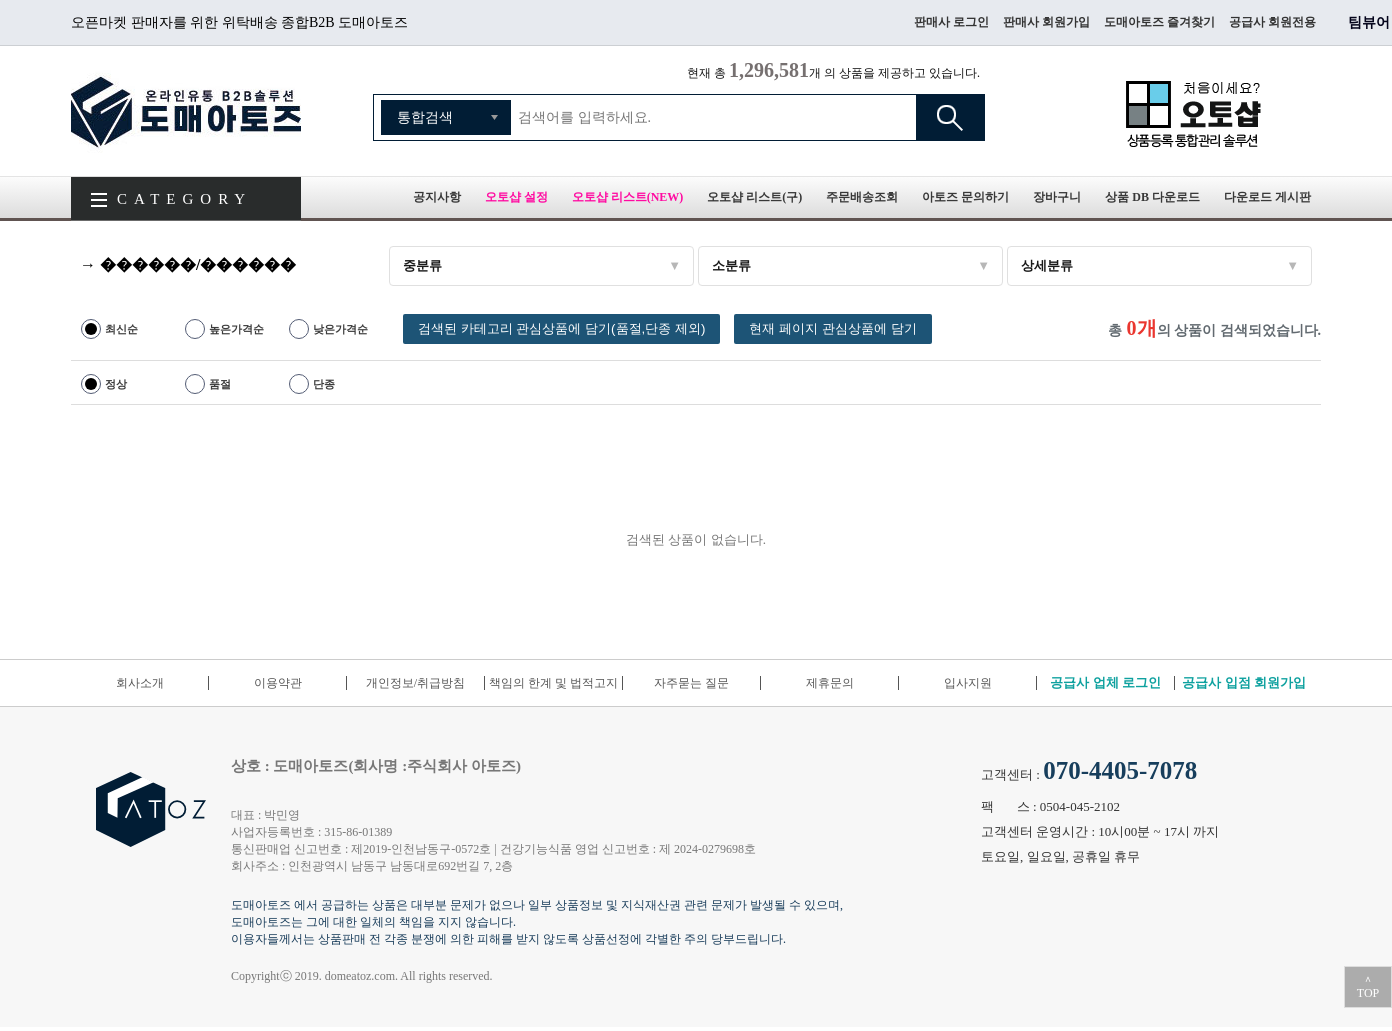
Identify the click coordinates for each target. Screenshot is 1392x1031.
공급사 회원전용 (1272, 22)
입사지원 (968, 683)
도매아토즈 (186, 111)
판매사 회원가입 (1046, 22)
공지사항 (437, 197)
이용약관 (278, 683)
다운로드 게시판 (1267, 197)
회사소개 (140, 683)
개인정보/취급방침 (415, 683)
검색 (950, 117)
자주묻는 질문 (691, 683)
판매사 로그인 (951, 22)
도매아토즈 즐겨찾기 (1159, 22)
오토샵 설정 (516, 197)
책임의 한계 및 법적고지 (553, 683)
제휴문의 (830, 683)
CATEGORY (184, 199)
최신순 (121, 329)
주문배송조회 (862, 197)
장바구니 (1057, 197)
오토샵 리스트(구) (754, 197)
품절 (220, 384)
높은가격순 (236, 329)
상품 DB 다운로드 (1152, 197)
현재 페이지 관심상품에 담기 (832, 328)
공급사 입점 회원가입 (1244, 682)
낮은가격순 (340, 329)
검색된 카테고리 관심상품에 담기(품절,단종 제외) (561, 328)
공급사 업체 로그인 (1105, 682)
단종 (324, 384)
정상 (116, 384)
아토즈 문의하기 (965, 197)
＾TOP (1368, 987)
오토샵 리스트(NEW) (628, 197)
